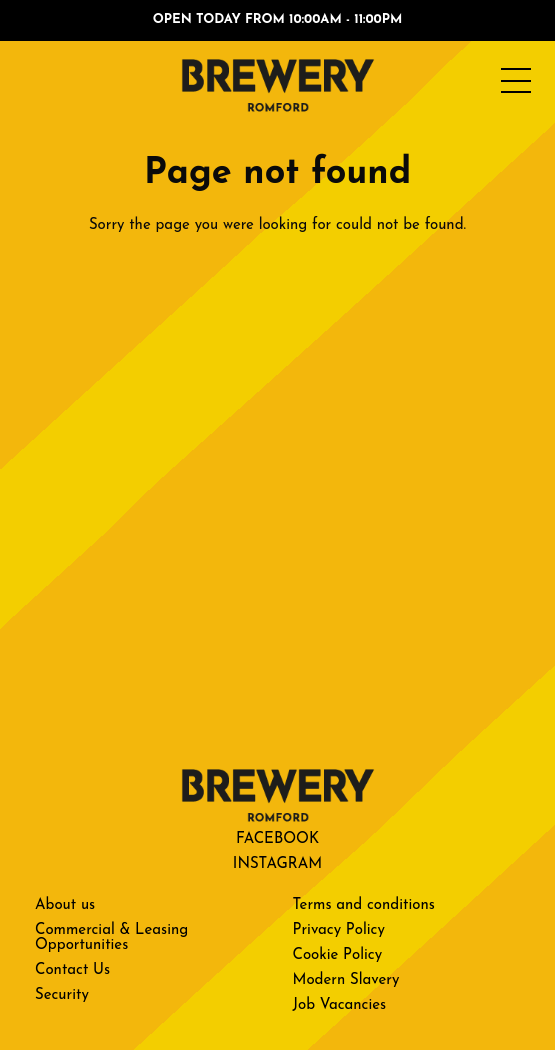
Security (62, 995)
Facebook (277, 839)
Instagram (277, 864)
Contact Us (72, 970)
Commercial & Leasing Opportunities (111, 938)
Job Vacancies (340, 1005)
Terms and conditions (364, 905)
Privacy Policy (339, 930)
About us (65, 905)
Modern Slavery (346, 980)
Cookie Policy (338, 955)
